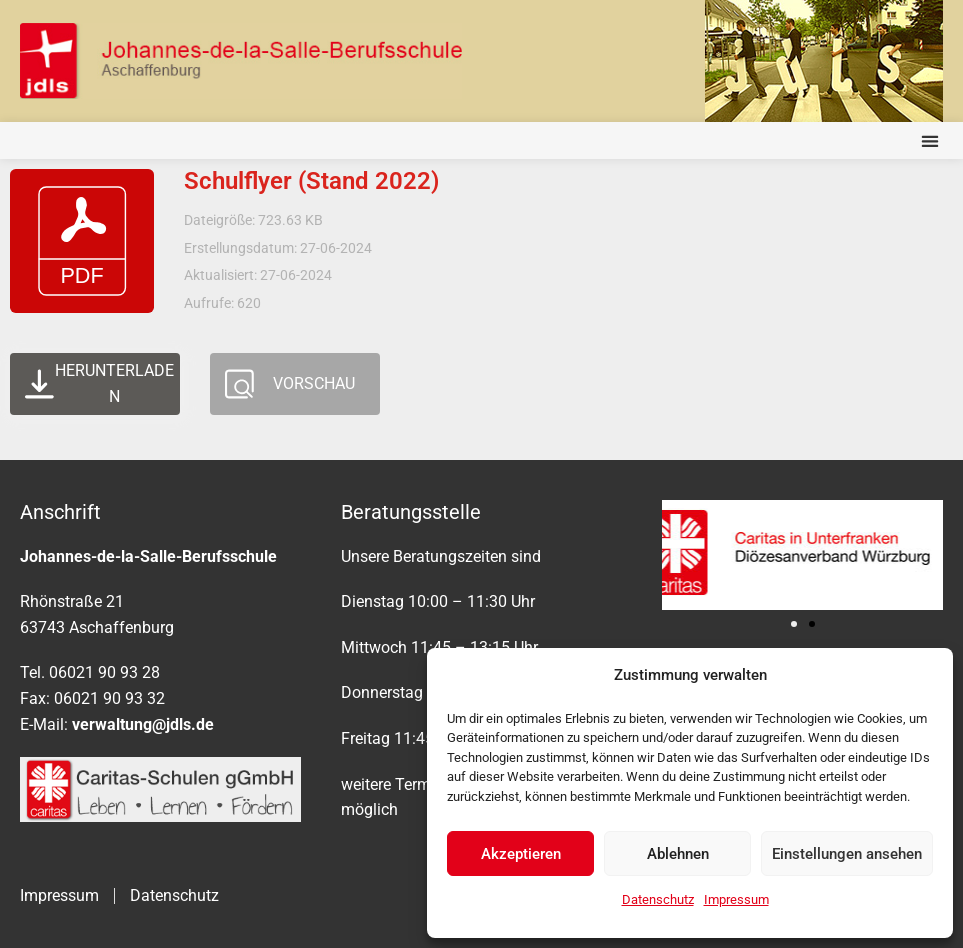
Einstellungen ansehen (847, 854)
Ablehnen (678, 854)
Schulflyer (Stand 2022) (311, 181)
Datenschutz (658, 899)
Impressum (736, 899)
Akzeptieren (521, 854)
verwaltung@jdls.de (143, 724)
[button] (929, 140)
